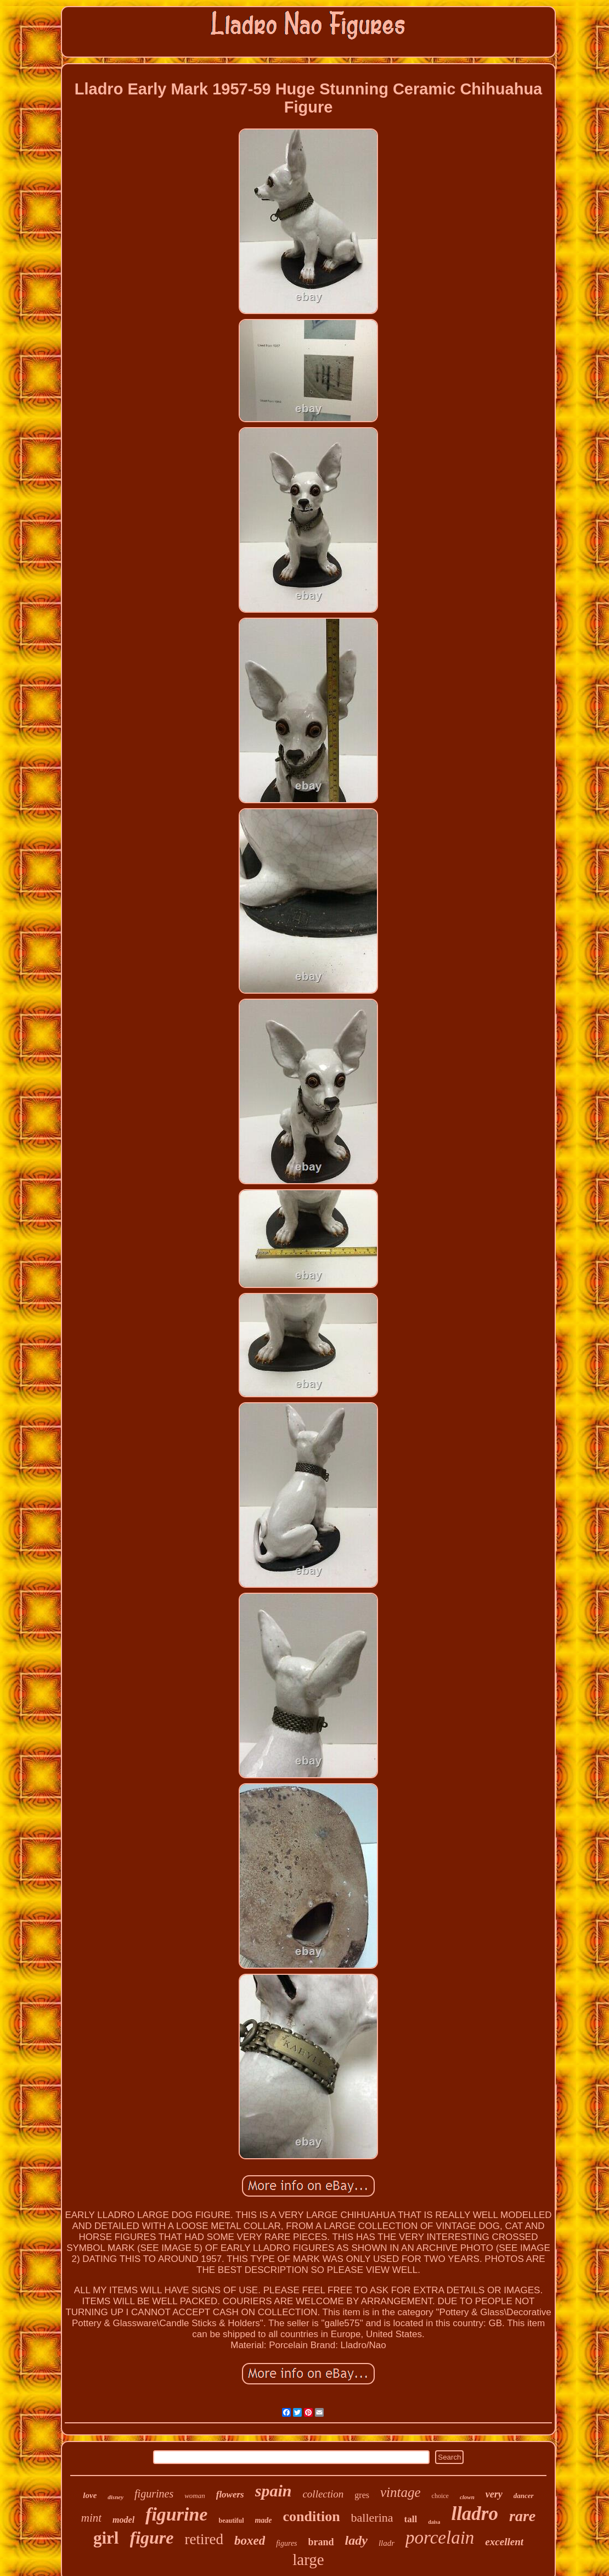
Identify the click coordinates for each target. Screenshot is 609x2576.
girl (106, 2537)
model (123, 2519)
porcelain (439, 2537)
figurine (176, 2514)
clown (467, 2497)
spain (273, 2491)
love (90, 2495)
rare (522, 2515)
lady (356, 2540)
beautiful (231, 2520)
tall (411, 2519)
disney (115, 2497)
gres (361, 2495)
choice (440, 2496)
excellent (504, 2541)
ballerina (372, 2517)
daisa (434, 2522)
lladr (386, 2543)
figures (286, 2543)
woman (194, 2495)
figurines (153, 2494)
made (263, 2520)
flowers (230, 2494)
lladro (474, 2513)
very (494, 2494)
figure (152, 2537)
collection (322, 2494)
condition (311, 2516)
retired (204, 2539)
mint (91, 2517)
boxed (249, 2540)
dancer (524, 2495)
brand (321, 2541)
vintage (400, 2492)
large (308, 2559)
